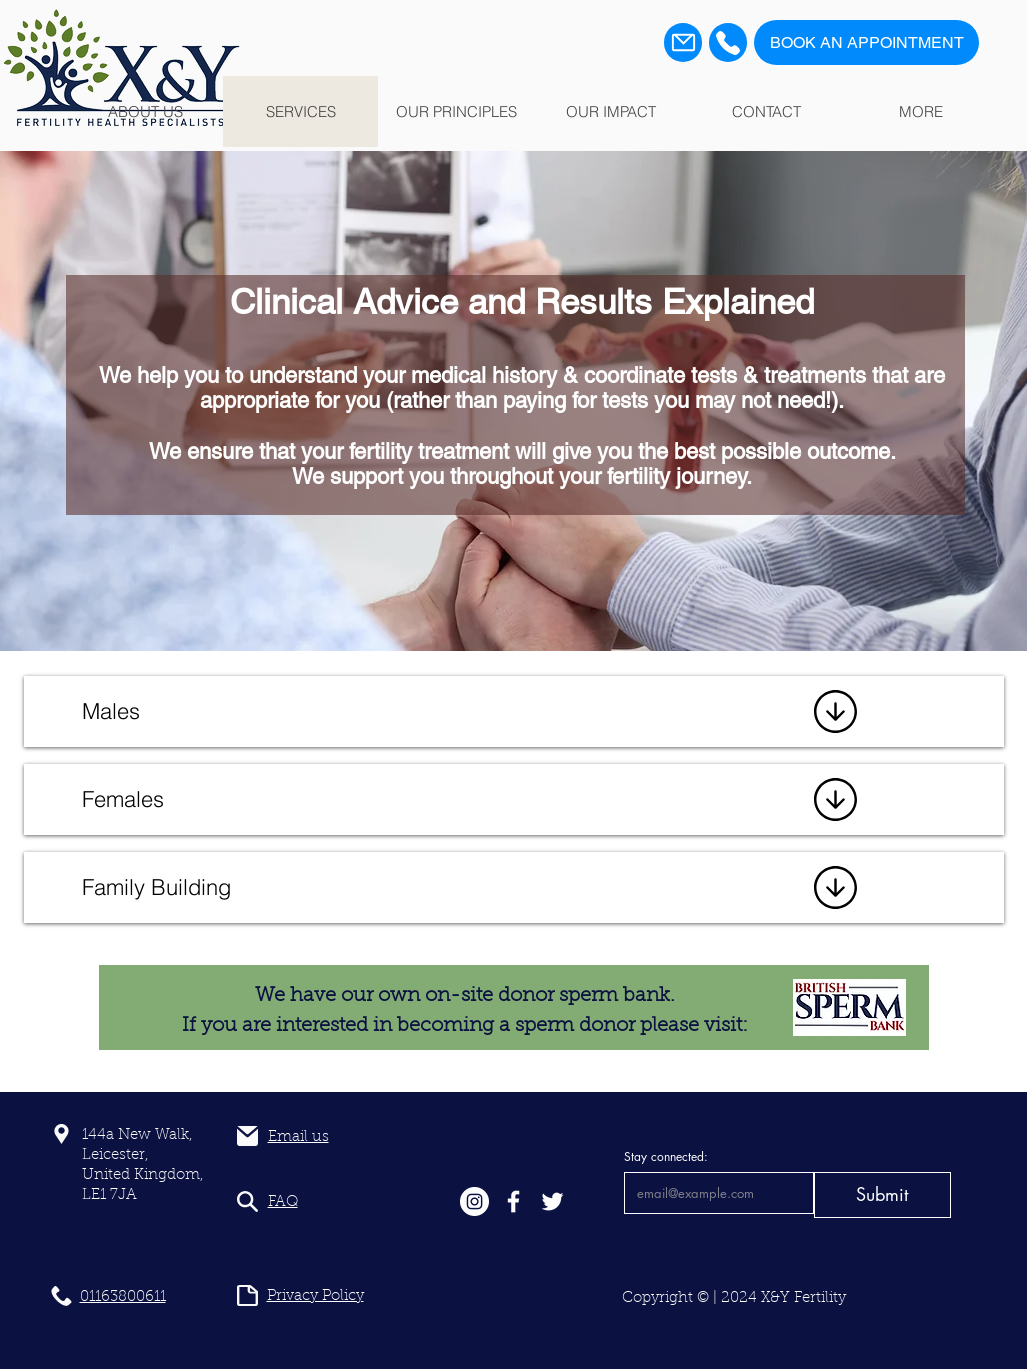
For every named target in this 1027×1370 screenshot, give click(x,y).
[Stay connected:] (713, 1193)
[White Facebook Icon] (513, 1201)
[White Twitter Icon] (552, 1201)
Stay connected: (666, 1156)
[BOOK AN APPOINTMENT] (866, 42)
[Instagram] (474, 1201)
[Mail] (683, 42)
